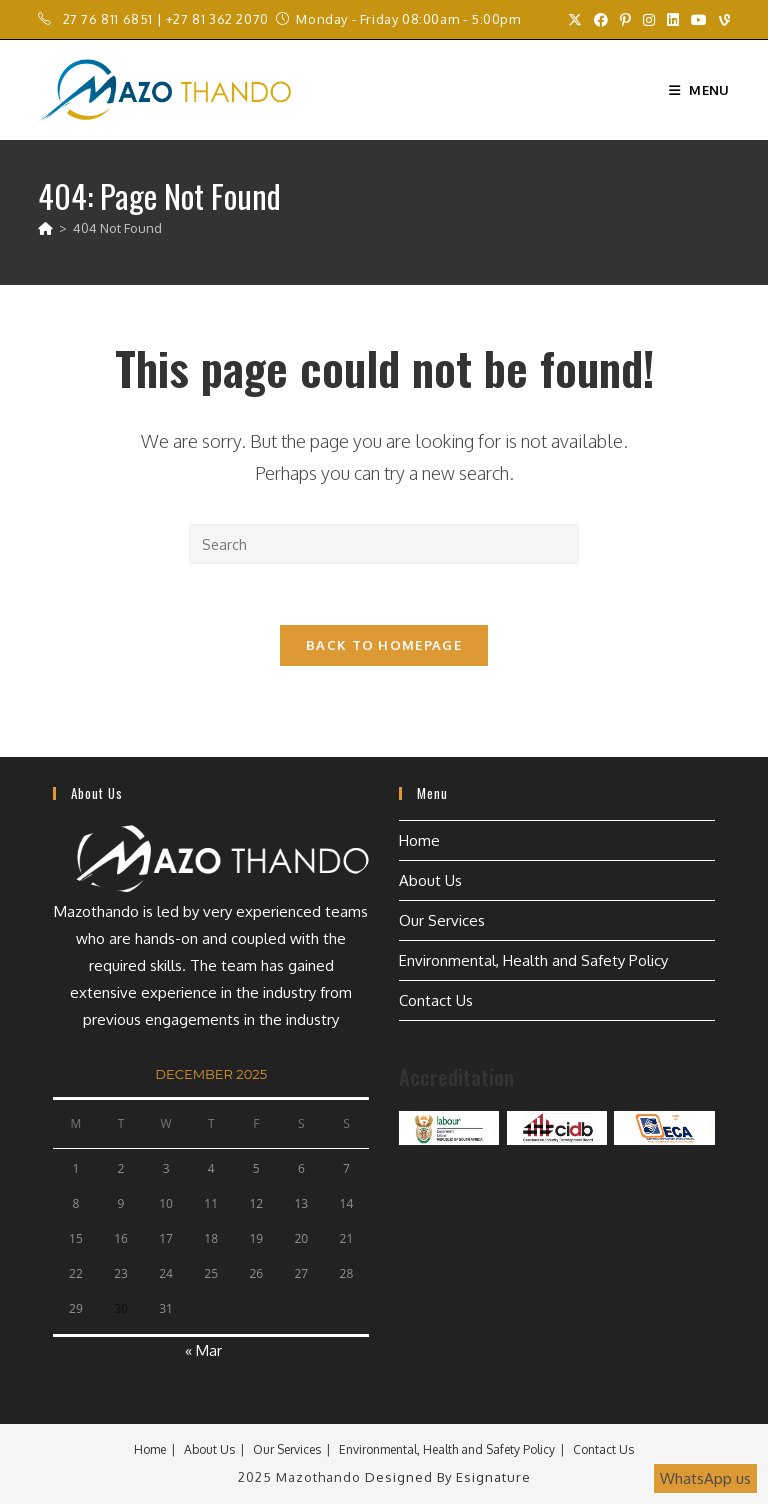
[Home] (45, 228)
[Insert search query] (384, 544)
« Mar (203, 1350)
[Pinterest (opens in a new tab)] (625, 20)
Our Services (442, 920)
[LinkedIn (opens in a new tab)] (673, 20)
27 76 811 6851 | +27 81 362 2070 (166, 19)
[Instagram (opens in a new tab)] (649, 20)
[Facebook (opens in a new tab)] (601, 20)
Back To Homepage (384, 645)
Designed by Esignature (448, 1477)
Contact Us (436, 1000)
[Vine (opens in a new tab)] (721, 20)
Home (419, 840)
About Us (430, 880)
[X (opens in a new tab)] (575, 20)
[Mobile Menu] (699, 90)
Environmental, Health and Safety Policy (533, 960)
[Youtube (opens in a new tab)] (699, 20)
